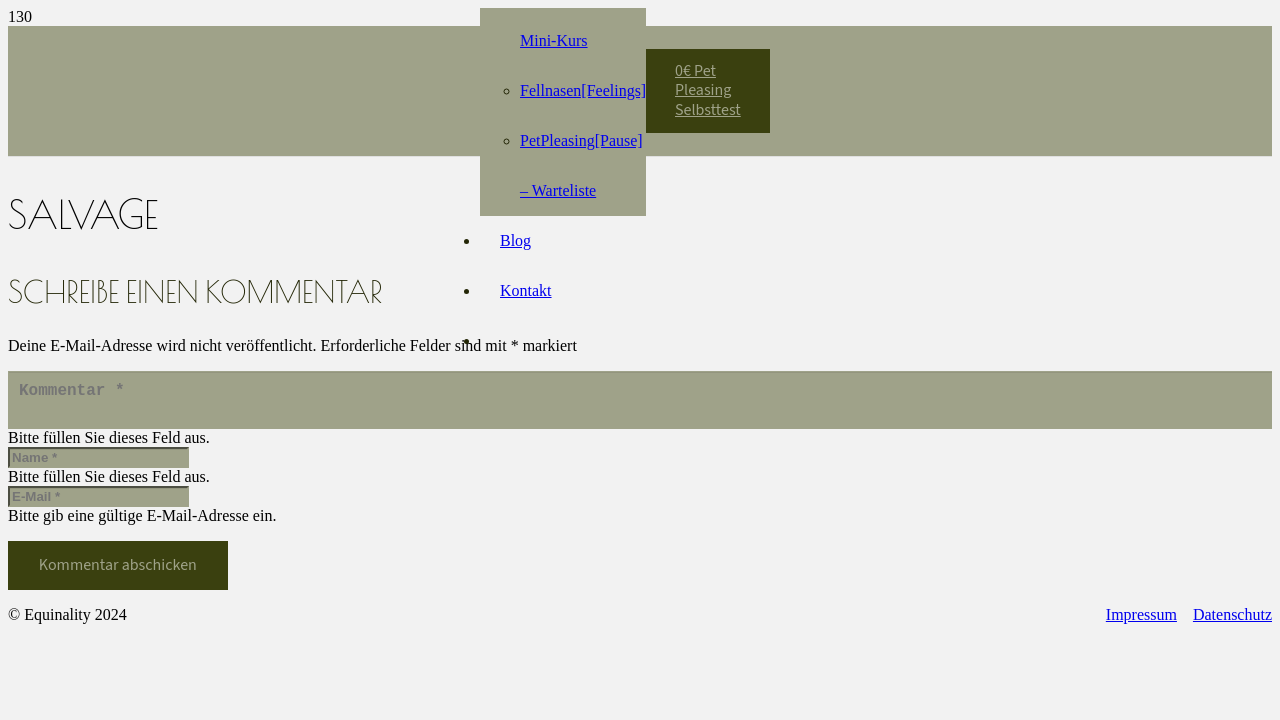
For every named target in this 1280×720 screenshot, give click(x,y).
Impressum (1141, 622)
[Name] (98, 465)
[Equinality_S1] (290, 80)
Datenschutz (1232, 622)
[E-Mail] (98, 504)
